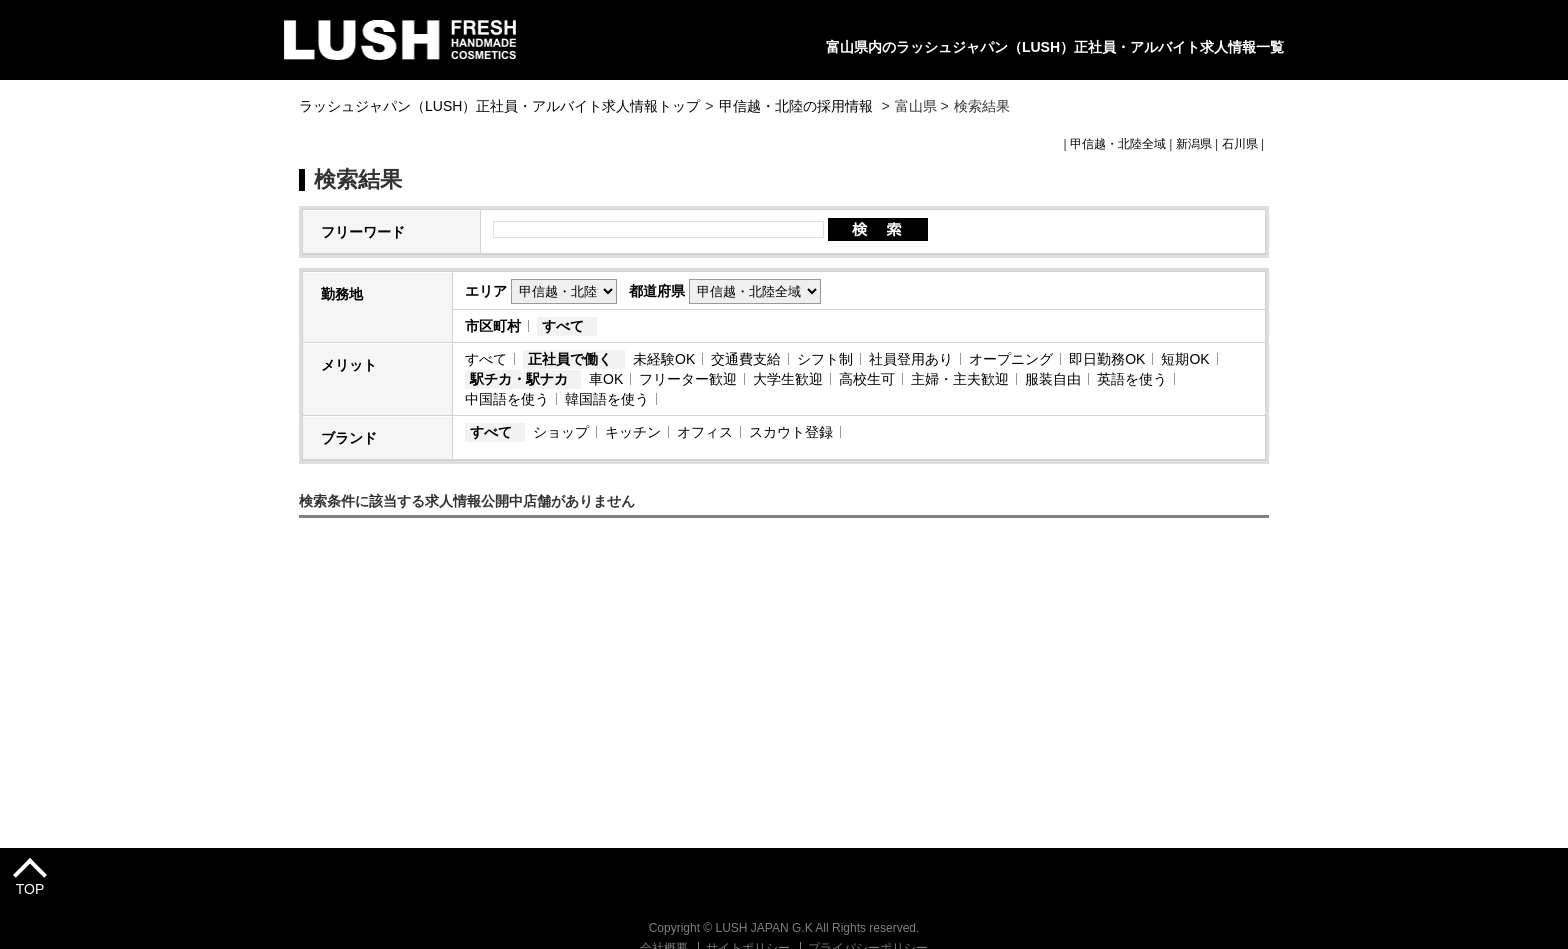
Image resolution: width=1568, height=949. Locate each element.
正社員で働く (570, 359)
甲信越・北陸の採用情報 (798, 106)
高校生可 (867, 379)
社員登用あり (911, 359)
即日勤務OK (1107, 359)
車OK (606, 379)
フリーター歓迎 (688, 379)
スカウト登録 (791, 432)
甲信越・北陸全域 (1118, 144)
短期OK (1185, 359)
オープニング (1011, 359)
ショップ (561, 432)
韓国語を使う (607, 399)
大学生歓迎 (788, 379)
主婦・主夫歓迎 (960, 379)
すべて (563, 326)
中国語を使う (507, 399)
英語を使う (1132, 379)
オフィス (705, 432)
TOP (30, 889)
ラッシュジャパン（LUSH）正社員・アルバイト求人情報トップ (499, 106)
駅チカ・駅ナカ (519, 379)
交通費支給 (746, 359)
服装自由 (1053, 379)
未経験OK (664, 359)
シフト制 (825, 359)
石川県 (1240, 144)
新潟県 (1194, 144)
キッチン (633, 432)
